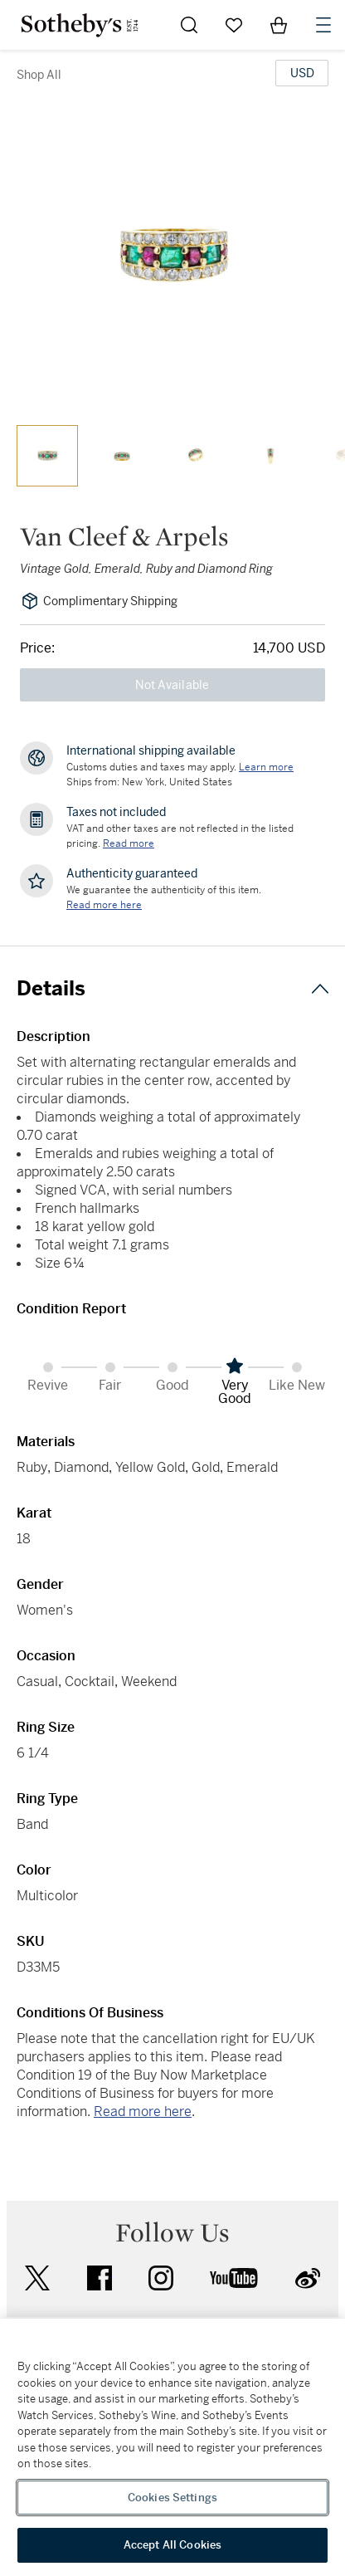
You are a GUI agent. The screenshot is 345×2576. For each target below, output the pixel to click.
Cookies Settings (172, 2497)
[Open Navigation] (323, 24)
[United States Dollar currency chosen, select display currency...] (301, 73)
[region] (172, 2447)
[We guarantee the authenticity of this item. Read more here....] (104, 904)
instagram (160, 2278)
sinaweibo (307, 2278)
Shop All (39, 74)
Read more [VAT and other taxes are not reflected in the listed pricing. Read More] (128, 843)
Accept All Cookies (172, 2545)
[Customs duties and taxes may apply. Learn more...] (266, 767)
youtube (234, 2278)
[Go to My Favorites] (234, 25)
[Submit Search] (189, 25)
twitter (37, 2278)
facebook (99, 2278)
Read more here (143, 2111)
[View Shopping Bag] (279, 25)
